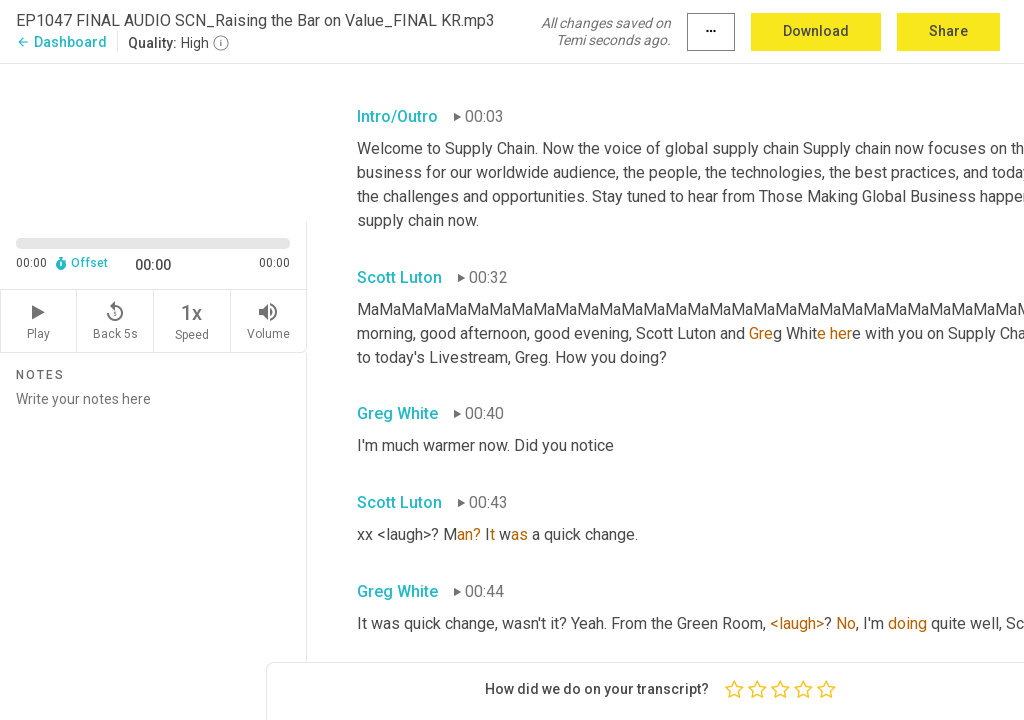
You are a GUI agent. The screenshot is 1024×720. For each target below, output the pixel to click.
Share (948, 31)
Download (816, 31)
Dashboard (61, 42)
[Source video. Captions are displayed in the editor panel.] (153, 141)
